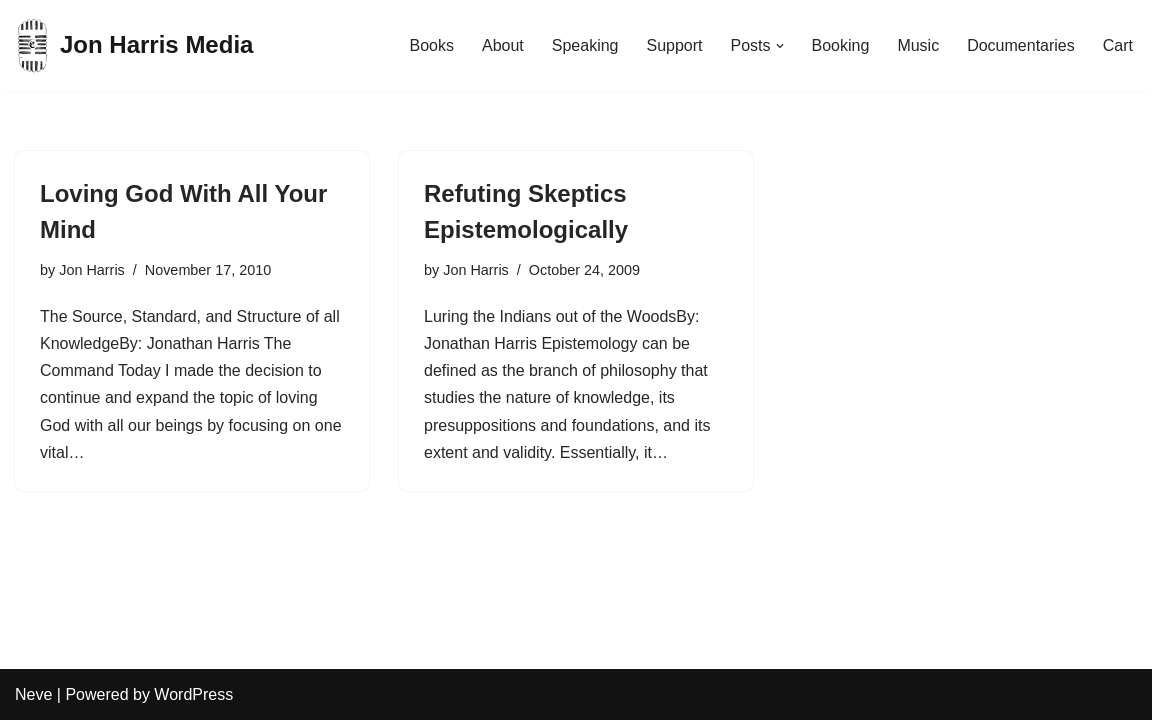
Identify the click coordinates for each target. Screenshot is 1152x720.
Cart (1118, 45)
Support (674, 45)
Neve (33, 694)
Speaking (585, 45)
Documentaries (1021, 45)
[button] (780, 46)
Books (431, 45)
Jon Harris (92, 270)
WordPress (193, 694)
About (503, 45)
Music (918, 45)
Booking (841, 45)
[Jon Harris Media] (134, 45)
